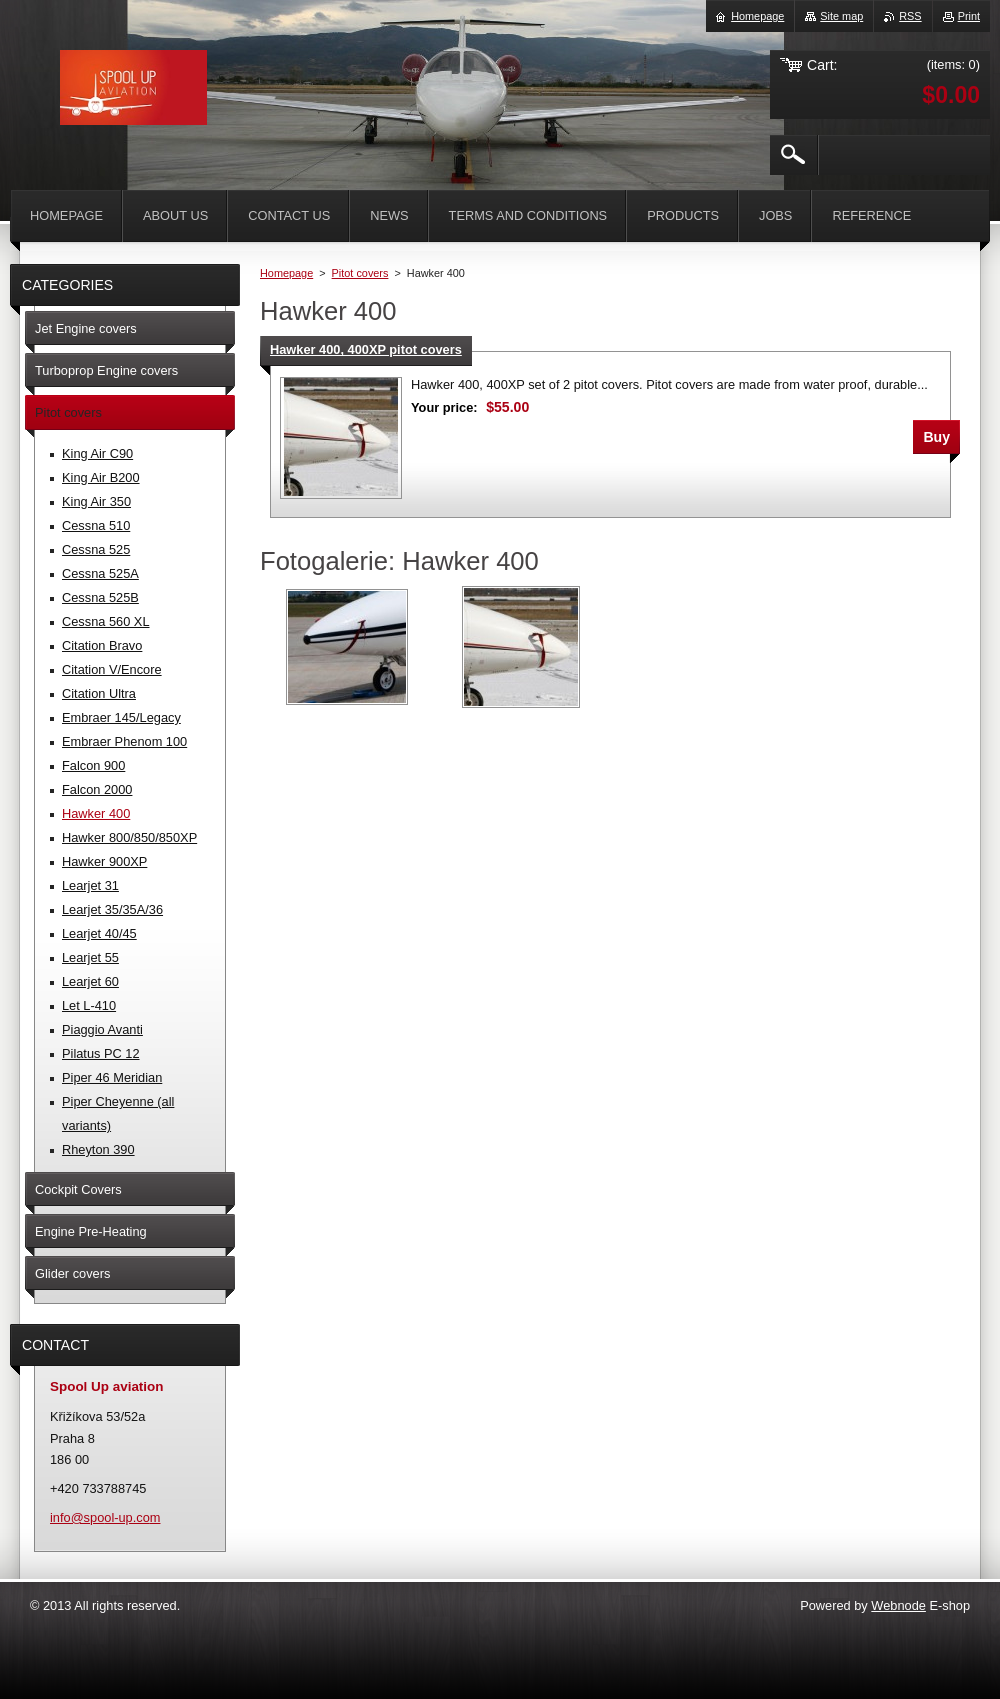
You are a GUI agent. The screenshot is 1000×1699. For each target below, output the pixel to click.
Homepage (286, 273)
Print (969, 16)
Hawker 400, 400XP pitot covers (366, 349)
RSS (910, 16)
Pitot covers (360, 273)
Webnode (898, 1605)
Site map (841, 16)
